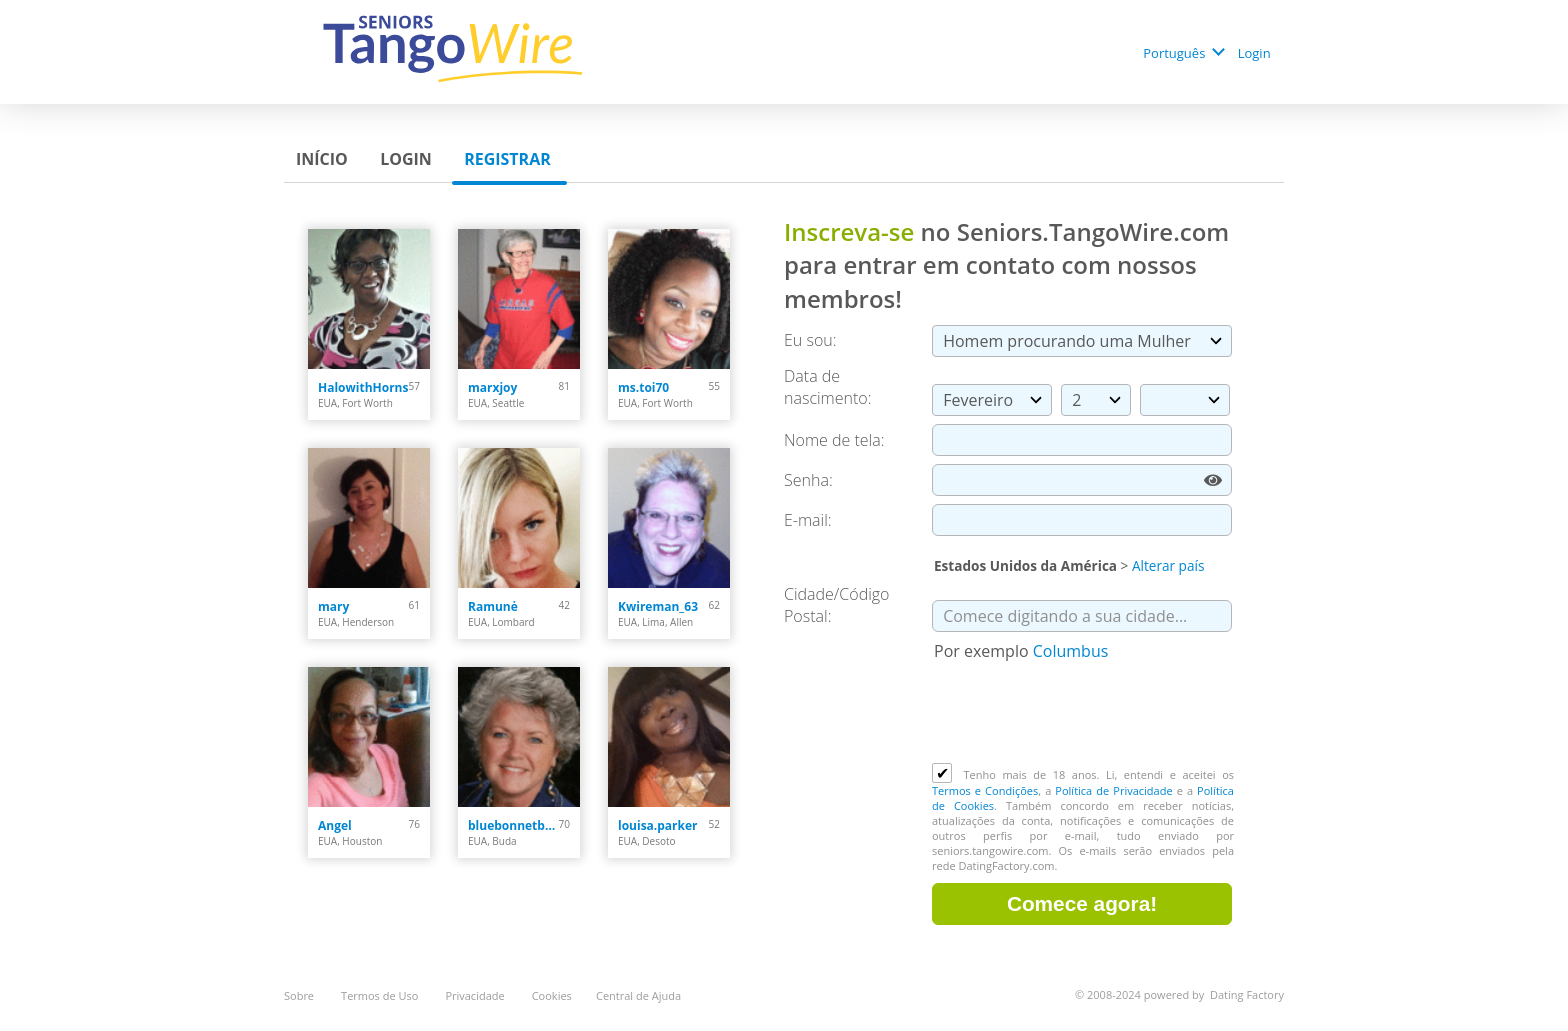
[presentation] (1084, 714)
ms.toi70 (643, 387)
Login (1256, 53)
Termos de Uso (381, 995)
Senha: (810, 480)
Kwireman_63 (658, 606)
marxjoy (492, 387)
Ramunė (493, 606)
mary (333, 606)
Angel (335, 825)
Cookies (552, 995)
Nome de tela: (836, 440)
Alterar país (1168, 565)
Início (324, 159)
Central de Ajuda (638, 995)
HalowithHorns (363, 387)
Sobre (300, 995)
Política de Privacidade (1113, 790)
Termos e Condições (985, 790)
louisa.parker (658, 825)
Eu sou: (810, 340)
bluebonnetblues (513, 825)
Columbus (1071, 651)
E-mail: (808, 520)
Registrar (509, 159)
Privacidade (476, 995)
